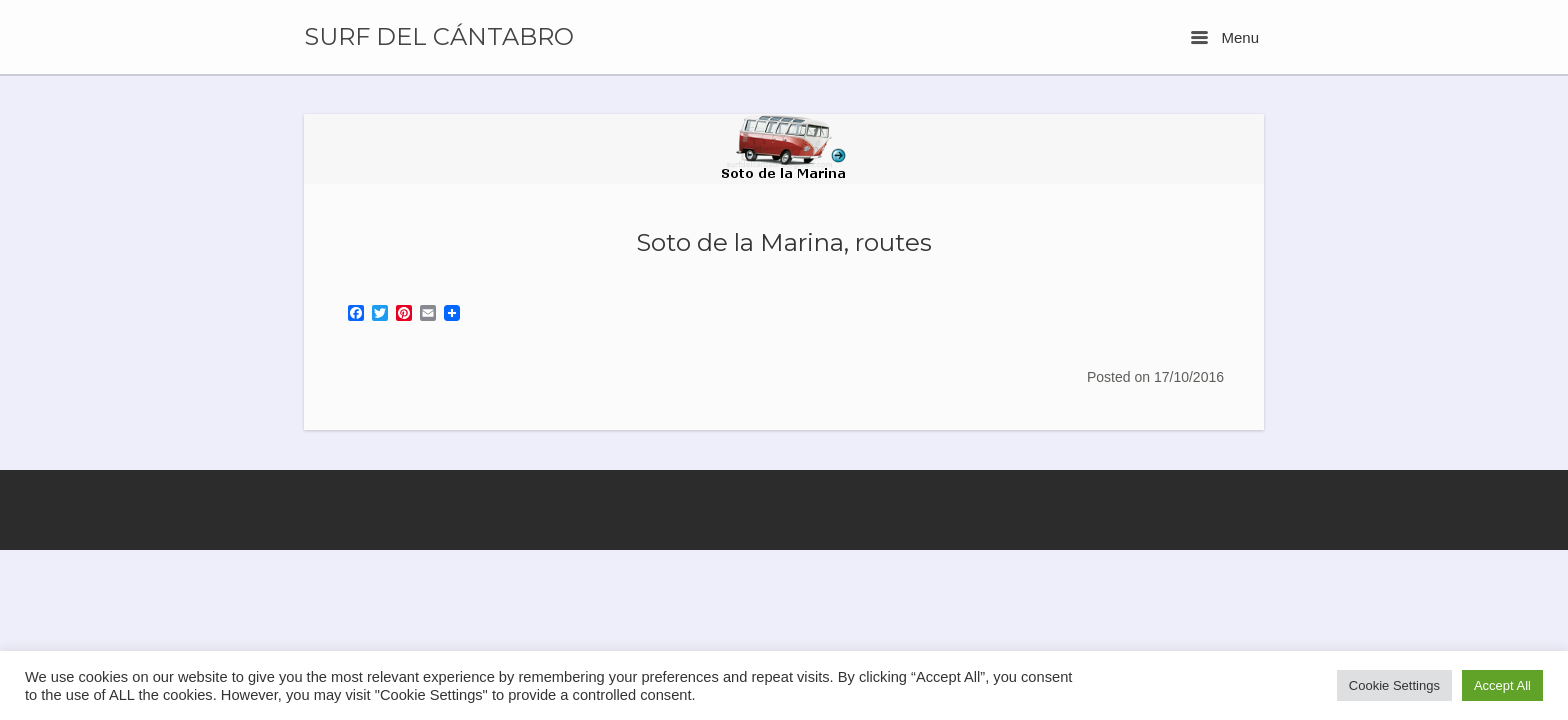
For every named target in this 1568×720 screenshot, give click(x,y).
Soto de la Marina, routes (784, 242)
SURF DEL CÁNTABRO (439, 37)
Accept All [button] (1502, 685)
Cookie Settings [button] (1394, 685)
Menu (1225, 37)
